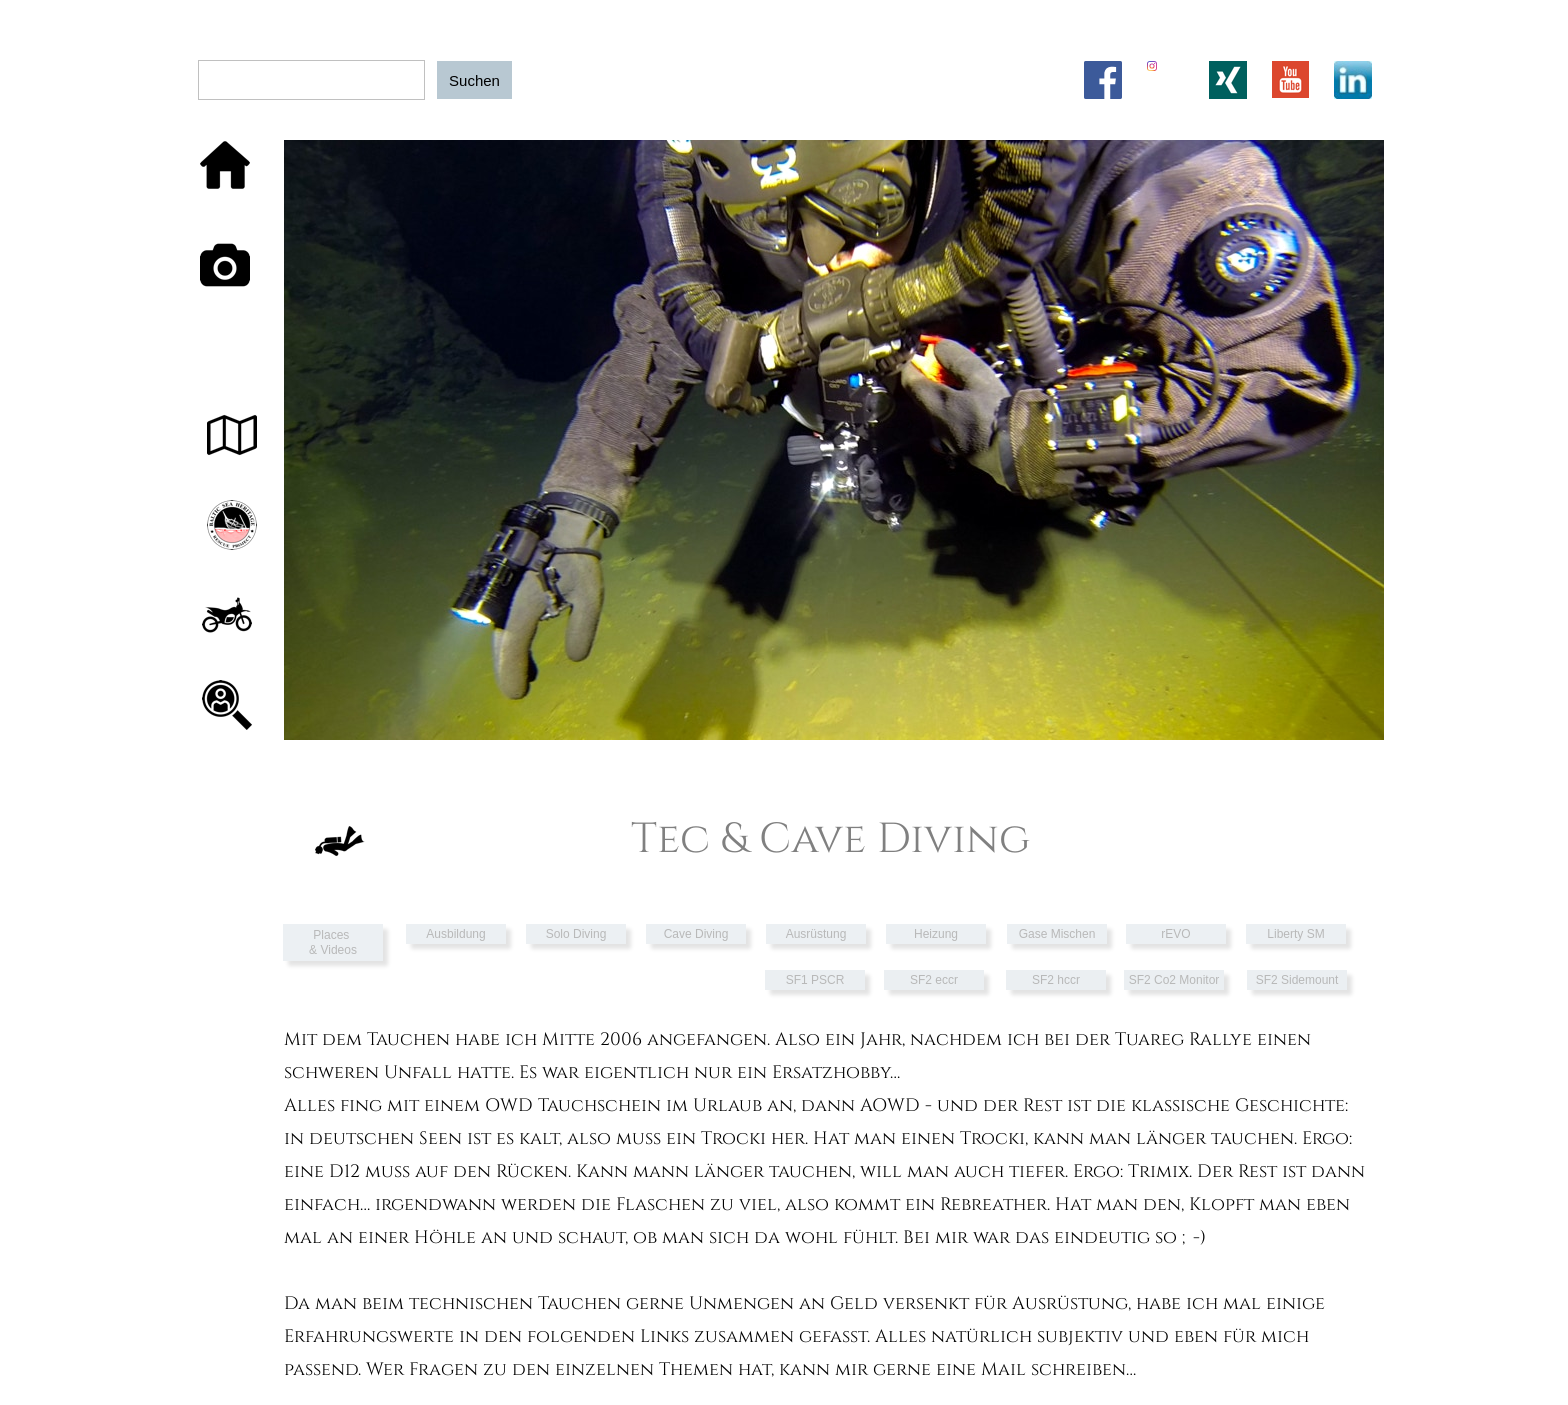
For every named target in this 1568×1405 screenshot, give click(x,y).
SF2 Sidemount (1297, 980)
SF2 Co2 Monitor (1174, 980)
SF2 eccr (934, 980)
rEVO (1175, 934)
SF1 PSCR (815, 980)
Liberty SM (1295, 934)
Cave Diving (696, 934)
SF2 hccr (1056, 980)
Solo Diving (576, 934)
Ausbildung (455, 934)
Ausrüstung (816, 934)
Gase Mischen (1057, 934)
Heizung (936, 934)
